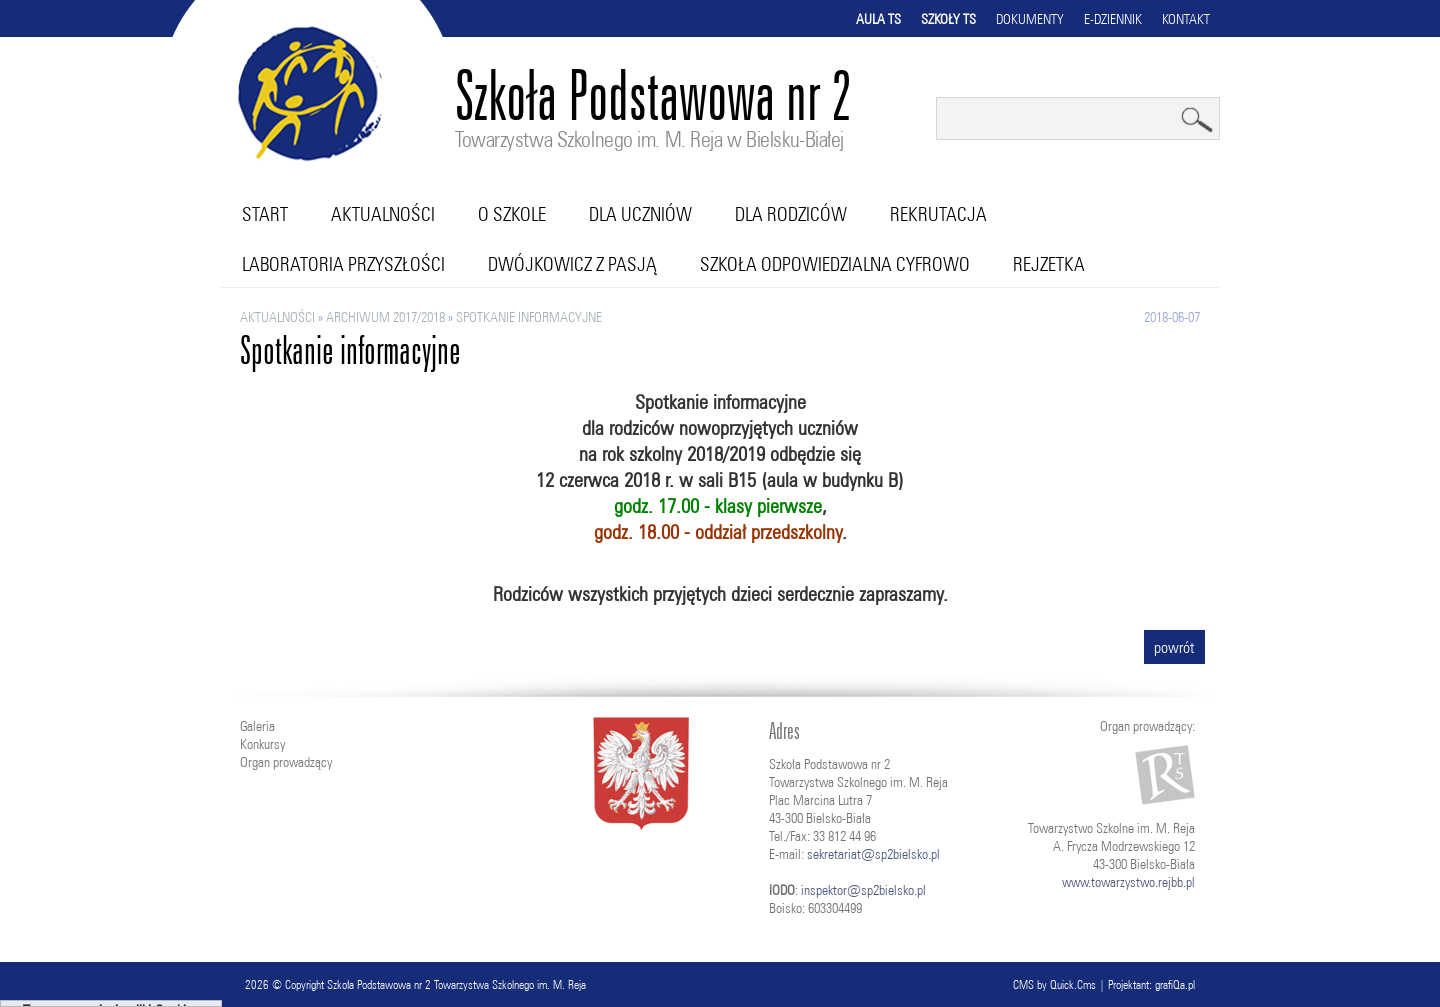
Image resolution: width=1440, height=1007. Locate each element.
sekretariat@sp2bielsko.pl (873, 854)
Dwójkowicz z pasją (572, 264)
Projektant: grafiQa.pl (1151, 984)
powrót (1174, 647)
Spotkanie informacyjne (529, 317)
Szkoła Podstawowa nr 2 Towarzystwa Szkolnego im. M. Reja (456, 984)
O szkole (512, 214)
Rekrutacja (938, 214)
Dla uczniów (640, 214)
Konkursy (262, 744)
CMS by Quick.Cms (1054, 984)
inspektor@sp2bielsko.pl (863, 890)
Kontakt (1186, 19)
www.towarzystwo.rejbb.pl (1128, 882)
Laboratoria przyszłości (343, 264)
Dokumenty (1030, 19)
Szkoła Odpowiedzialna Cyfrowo (835, 264)
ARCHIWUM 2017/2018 (385, 317)
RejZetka (1049, 264)
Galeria (257, 726)
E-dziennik (1113, 19)
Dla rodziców (791, 214)
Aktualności (383, 214)
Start (265, 214)
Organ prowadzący (286, 762)
